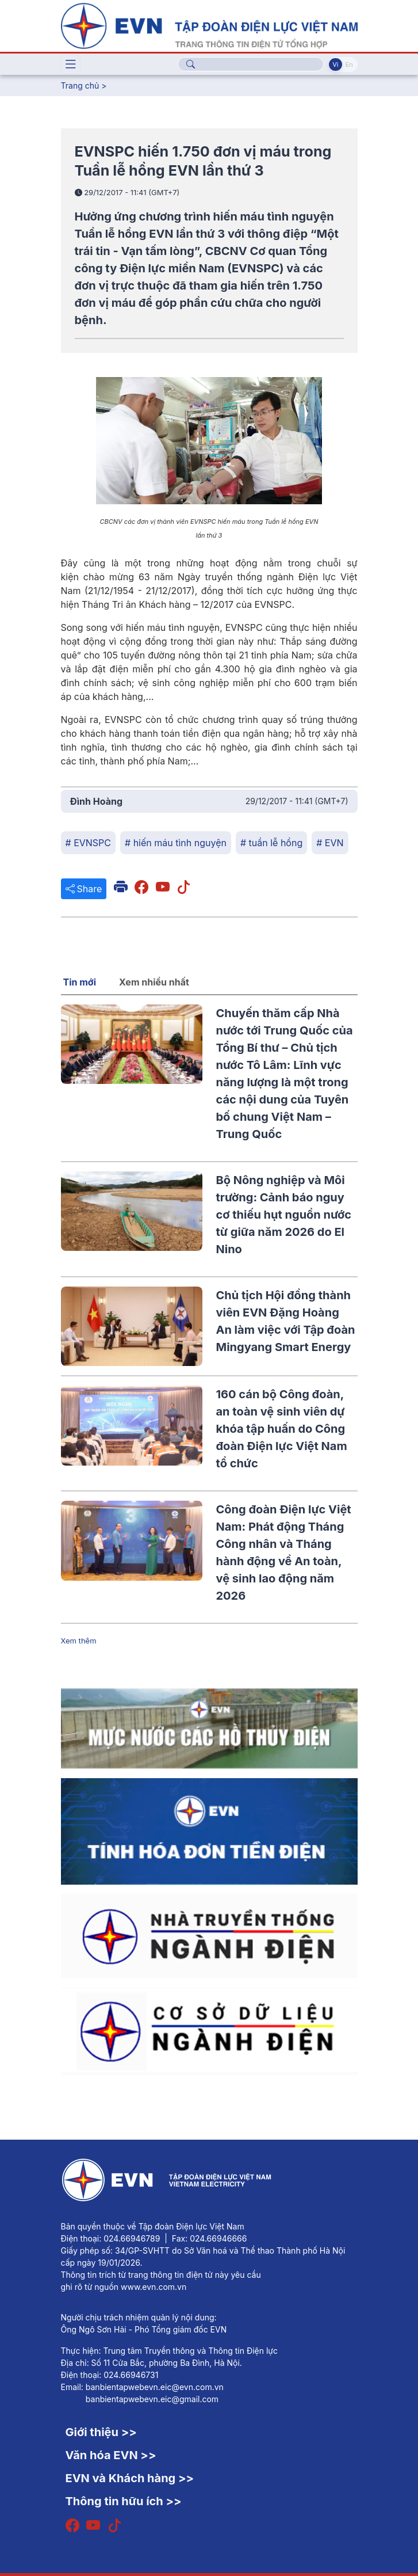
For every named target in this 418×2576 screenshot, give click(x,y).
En (349, 64)
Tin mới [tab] (80, 982)
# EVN (329, 842)
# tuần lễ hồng (271, 842)
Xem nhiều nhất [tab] (154, 982)
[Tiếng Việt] (209, 25)
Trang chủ (80, 85)
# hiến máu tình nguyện (176, 842)
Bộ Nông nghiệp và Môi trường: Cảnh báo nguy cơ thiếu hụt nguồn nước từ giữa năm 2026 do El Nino (284, 1214)
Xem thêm (79, 1640)
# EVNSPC (89, 842)
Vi (335, 64)
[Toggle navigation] (70, 64)
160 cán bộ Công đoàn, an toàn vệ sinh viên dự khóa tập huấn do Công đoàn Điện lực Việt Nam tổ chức (281, 1428)
